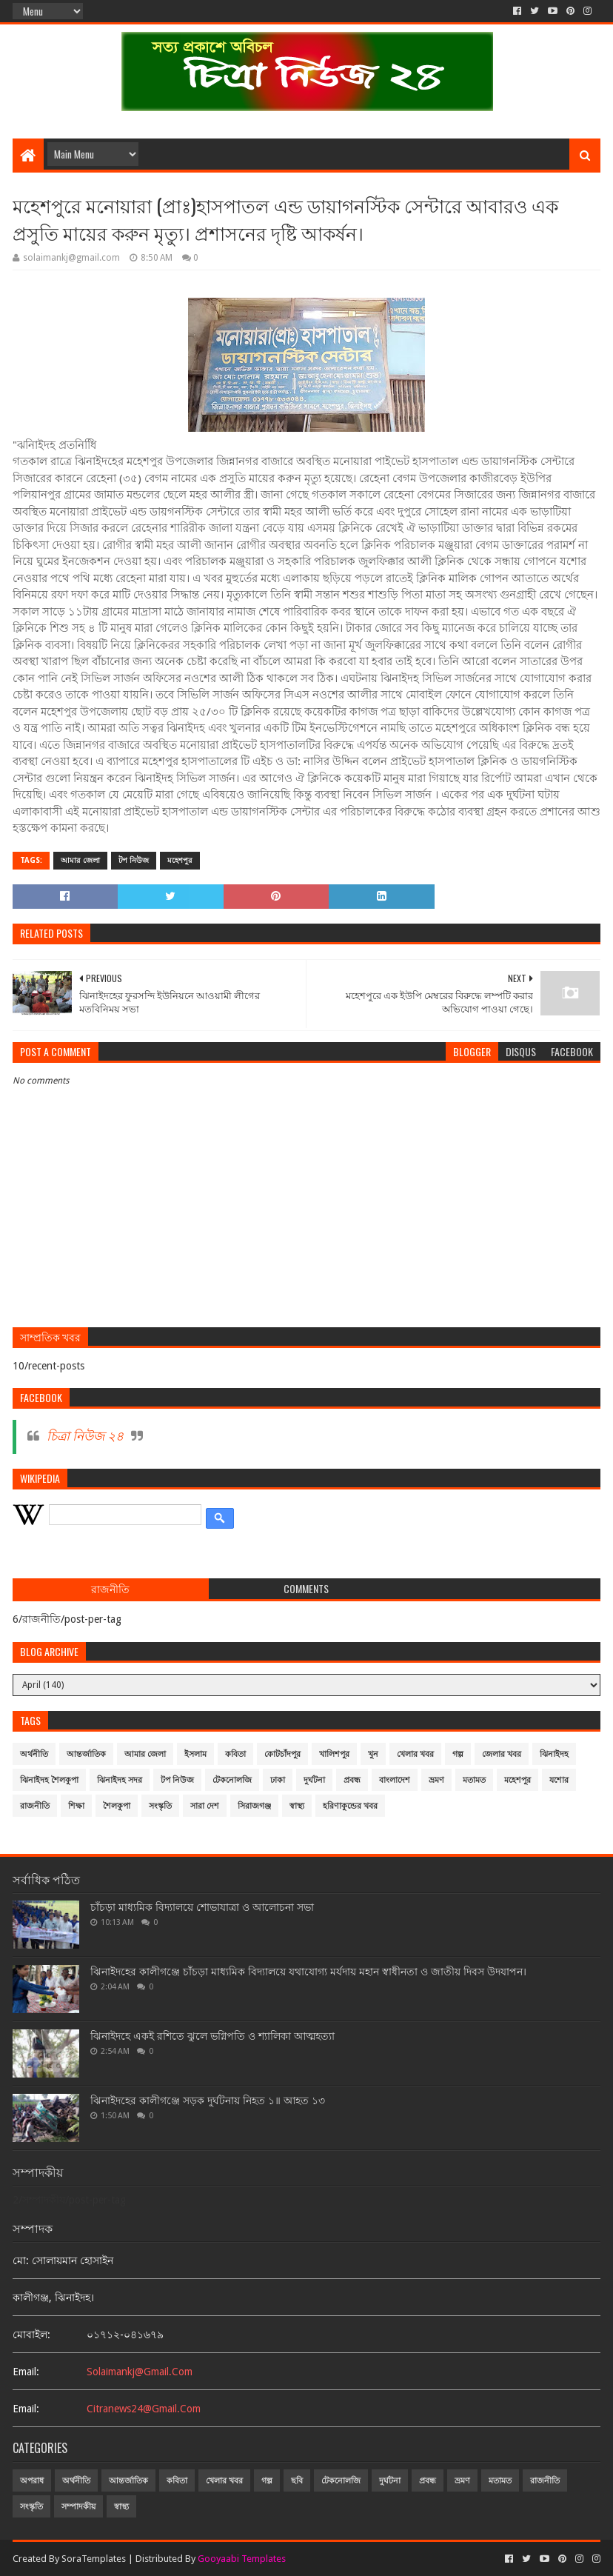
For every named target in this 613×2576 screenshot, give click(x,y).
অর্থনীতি (34, 1754)
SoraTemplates (93, 2558)
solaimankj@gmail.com (139, 2372)
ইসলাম (195, 1754)
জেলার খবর (501, 1754)
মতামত (474, 1780)
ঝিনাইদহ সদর (119, 1780)
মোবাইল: (31, 2334)
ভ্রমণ (436, 1780)
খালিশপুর (334, 1754)
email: (26, 2372)
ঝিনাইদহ (554, 1754)
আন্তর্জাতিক (86, 1754)
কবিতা (235, 1754)
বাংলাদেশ (394, 1780)
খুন (373, 1754)
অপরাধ (32, 2481)
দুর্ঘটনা (314, 1780)
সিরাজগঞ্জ (254, 1806)
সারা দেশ (204, 1806)
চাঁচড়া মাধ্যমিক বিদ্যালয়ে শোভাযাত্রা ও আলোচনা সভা (202, 1907)
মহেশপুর (179, 860)
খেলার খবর (415, 1754)
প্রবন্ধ (352, 1780)
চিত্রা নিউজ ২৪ (85, 1436)
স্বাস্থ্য (296, 1806)
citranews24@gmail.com (144, 2409)
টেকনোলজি (232, 1780)
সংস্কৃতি (160, 1806)
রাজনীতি (35, 1806)
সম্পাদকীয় (78, 2507)
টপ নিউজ (133, 860)
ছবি (297, 2481)
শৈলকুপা (116, 1806)
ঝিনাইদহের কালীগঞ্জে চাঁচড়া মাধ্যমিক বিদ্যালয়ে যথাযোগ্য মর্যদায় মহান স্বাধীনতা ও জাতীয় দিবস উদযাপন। (308, 1972)
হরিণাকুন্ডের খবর (350, 1806)
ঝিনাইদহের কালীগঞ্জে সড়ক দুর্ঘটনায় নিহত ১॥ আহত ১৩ (207, 2100)
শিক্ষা (76, 1806)
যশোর (559, 1780)
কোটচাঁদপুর (282, 1754)
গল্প (457, 1754)
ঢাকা (277, 1780)
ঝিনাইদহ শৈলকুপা (49, 1780)
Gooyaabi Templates (242, 2558)
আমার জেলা (80, 860)
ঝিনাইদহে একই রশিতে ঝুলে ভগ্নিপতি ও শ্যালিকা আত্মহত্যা (212, 2036)
